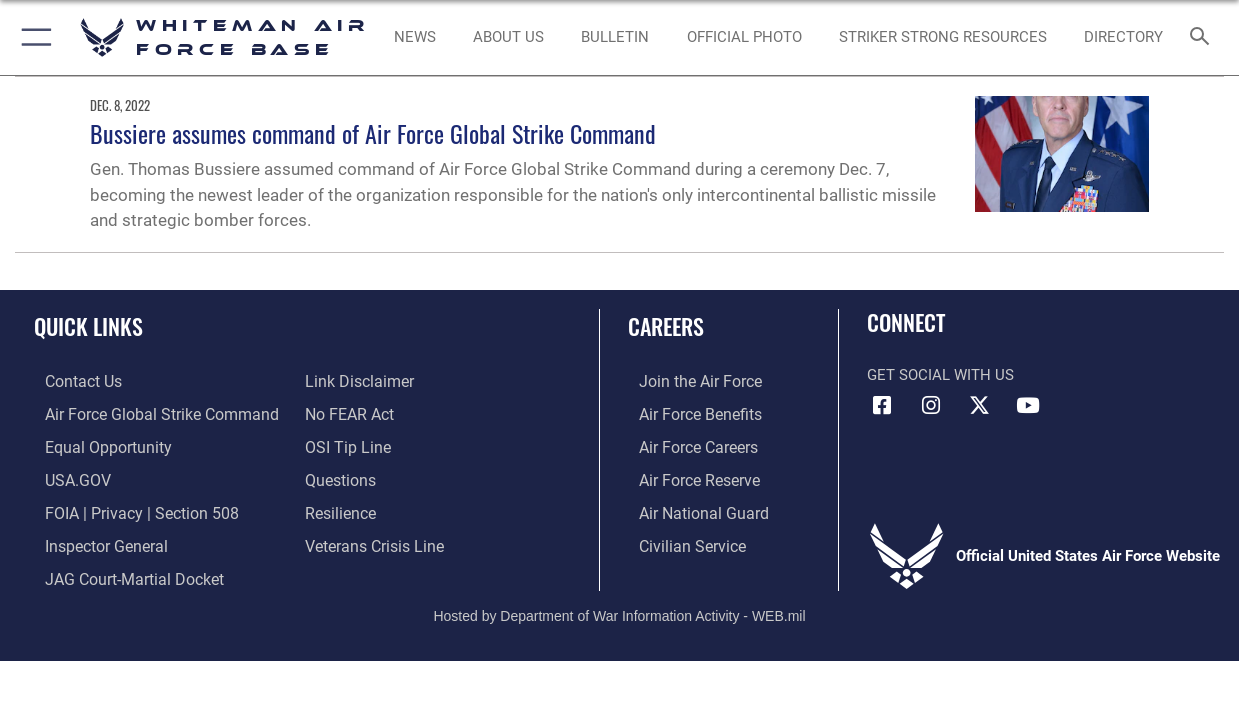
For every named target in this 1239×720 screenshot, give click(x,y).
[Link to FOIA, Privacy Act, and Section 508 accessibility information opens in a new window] (125, 508)
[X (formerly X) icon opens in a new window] (979, 406)
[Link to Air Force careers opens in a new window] (686, 445)
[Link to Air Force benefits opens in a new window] (687, 413)
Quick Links (88, 325)
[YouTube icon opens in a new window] (1028, 406)
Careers (666, 325)
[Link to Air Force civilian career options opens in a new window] (679, 540)
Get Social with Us (940, 375)
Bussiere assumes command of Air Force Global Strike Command (373, 133)
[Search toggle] (1204, 37)
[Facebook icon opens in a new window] (882, 406)
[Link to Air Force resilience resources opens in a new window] (339, 508)
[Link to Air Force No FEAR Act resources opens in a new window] (348, 413)
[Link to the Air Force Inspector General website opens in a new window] (93, 540)
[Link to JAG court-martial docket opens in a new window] (120, 572)
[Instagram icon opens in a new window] (931, 406)
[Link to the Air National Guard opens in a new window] (689, 508)
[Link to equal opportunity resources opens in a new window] (93, 445)
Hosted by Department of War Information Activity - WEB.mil (619, 608)
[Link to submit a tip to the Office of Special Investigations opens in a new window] (345, 445)
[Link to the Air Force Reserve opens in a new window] (687, 477)
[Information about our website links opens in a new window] (357, 381)
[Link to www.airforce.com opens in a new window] (687, 381)
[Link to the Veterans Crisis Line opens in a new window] (372, 540)
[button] (32, 37)
